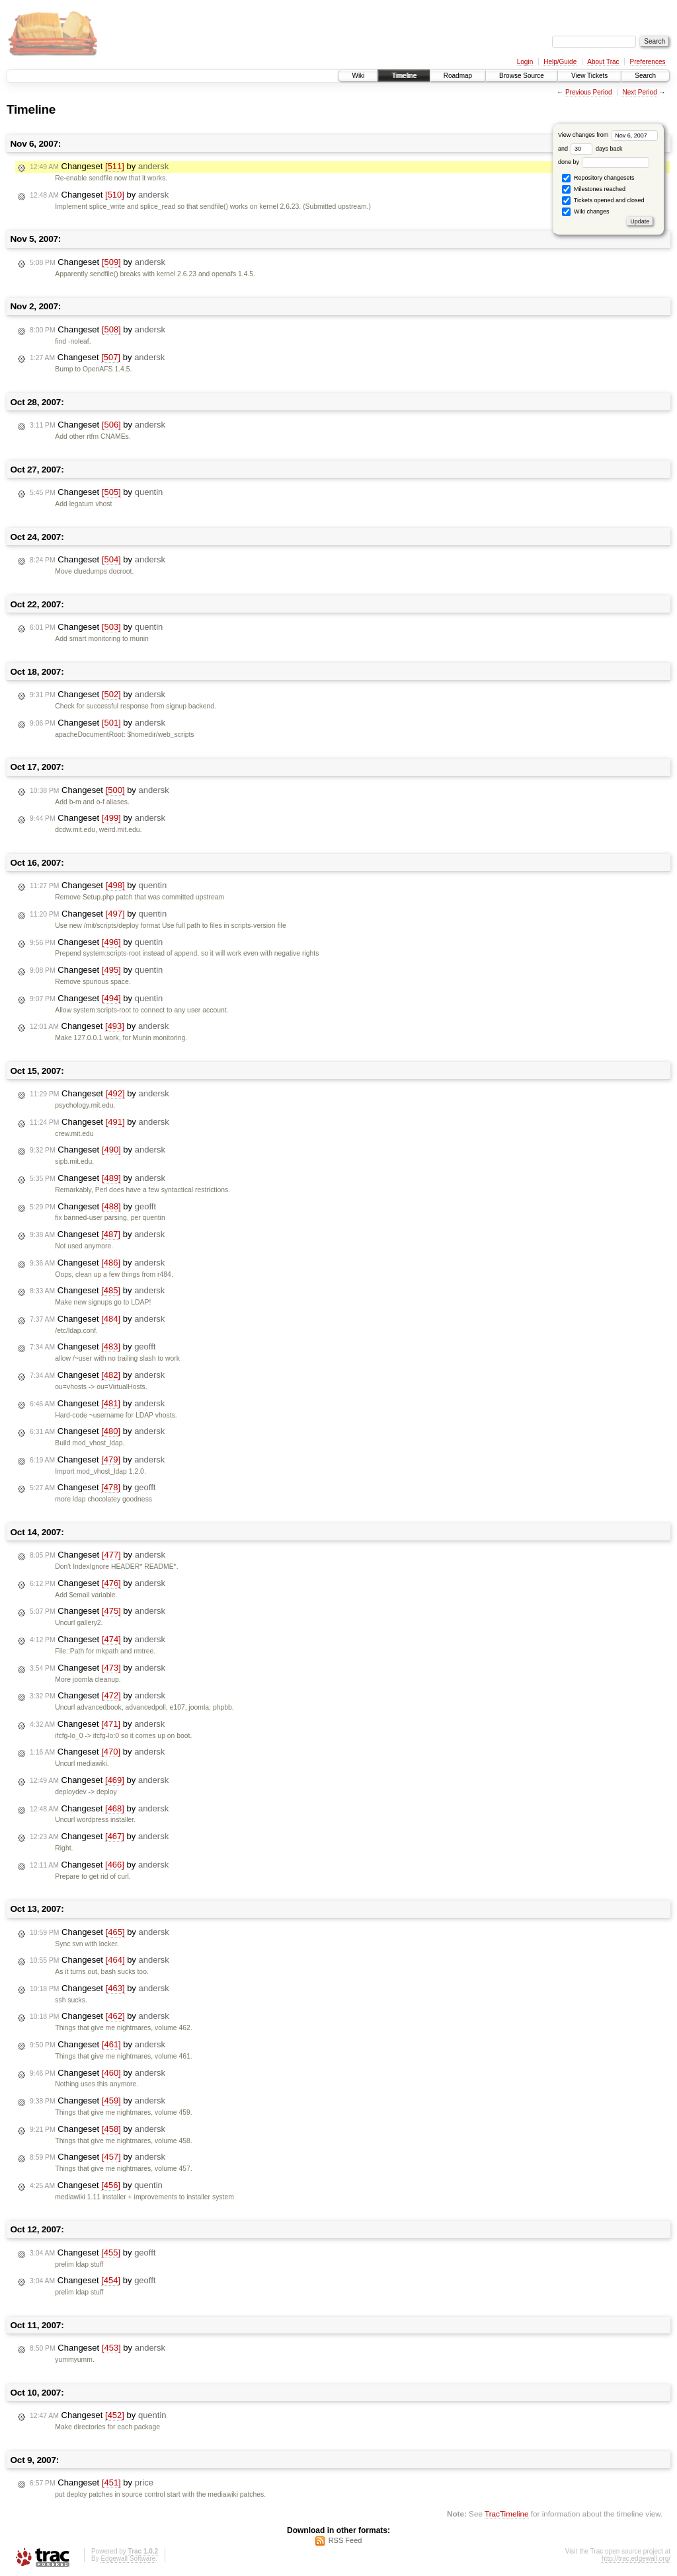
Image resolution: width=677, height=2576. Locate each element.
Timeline (403, 75)
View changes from (608, 135)
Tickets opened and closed (603, 200)
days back (596, 148)
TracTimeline (507, 2513)
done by (604, 162)
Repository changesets (598, 178)
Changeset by (99, 166)
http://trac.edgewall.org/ (636, 2558)
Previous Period (588, 92)
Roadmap (458, 75)
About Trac (603, 61)
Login (525, 61)
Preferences (648, 61)
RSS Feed (345, 2540)
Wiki (358, 75)
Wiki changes (585, 212)
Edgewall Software (127, 2558)
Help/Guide (560, 61)
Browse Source (521, 75)
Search (645, 75)
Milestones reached (593, 189)
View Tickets (589, 75)
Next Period (639, 92)
